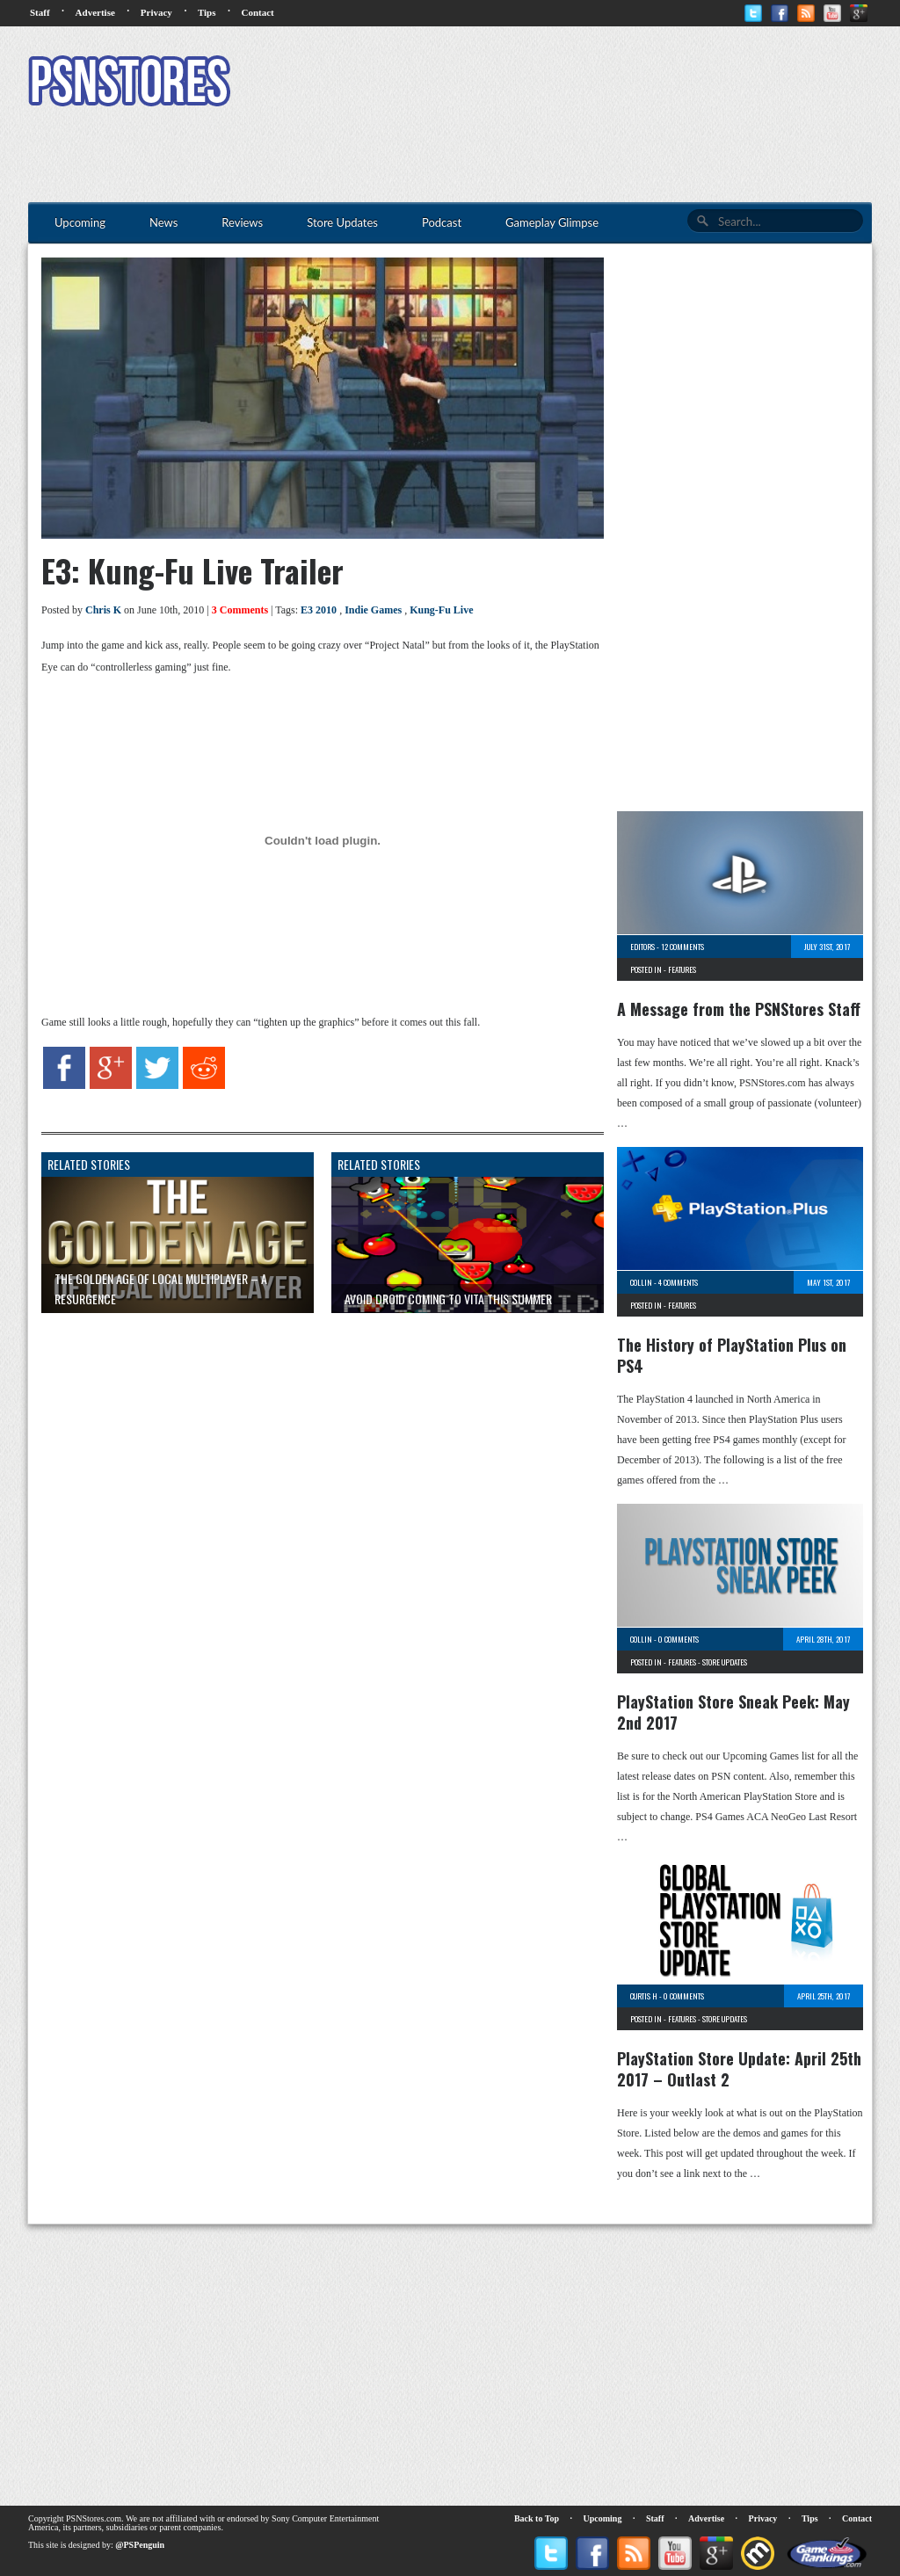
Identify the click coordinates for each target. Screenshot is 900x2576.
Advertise (95, 12)
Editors (642, 946)
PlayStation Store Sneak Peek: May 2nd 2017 (733, 1712)
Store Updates (724, 1662)
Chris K (103, 610)
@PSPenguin (139, 2545)
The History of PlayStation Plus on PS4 (731, 1355)
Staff (40, 12)
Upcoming (603, 2518)
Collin (641, 1282)
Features (682, 969)
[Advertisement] (552, 83)
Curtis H (643, 1996)
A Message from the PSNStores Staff (738, 1009)
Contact (257, 12)
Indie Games (373, 610)
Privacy (156, 12)
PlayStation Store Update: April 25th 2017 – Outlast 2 (739, 2069)
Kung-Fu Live (441, 610)
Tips (207, 12)
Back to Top (536, 2518)
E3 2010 (319, 610)
